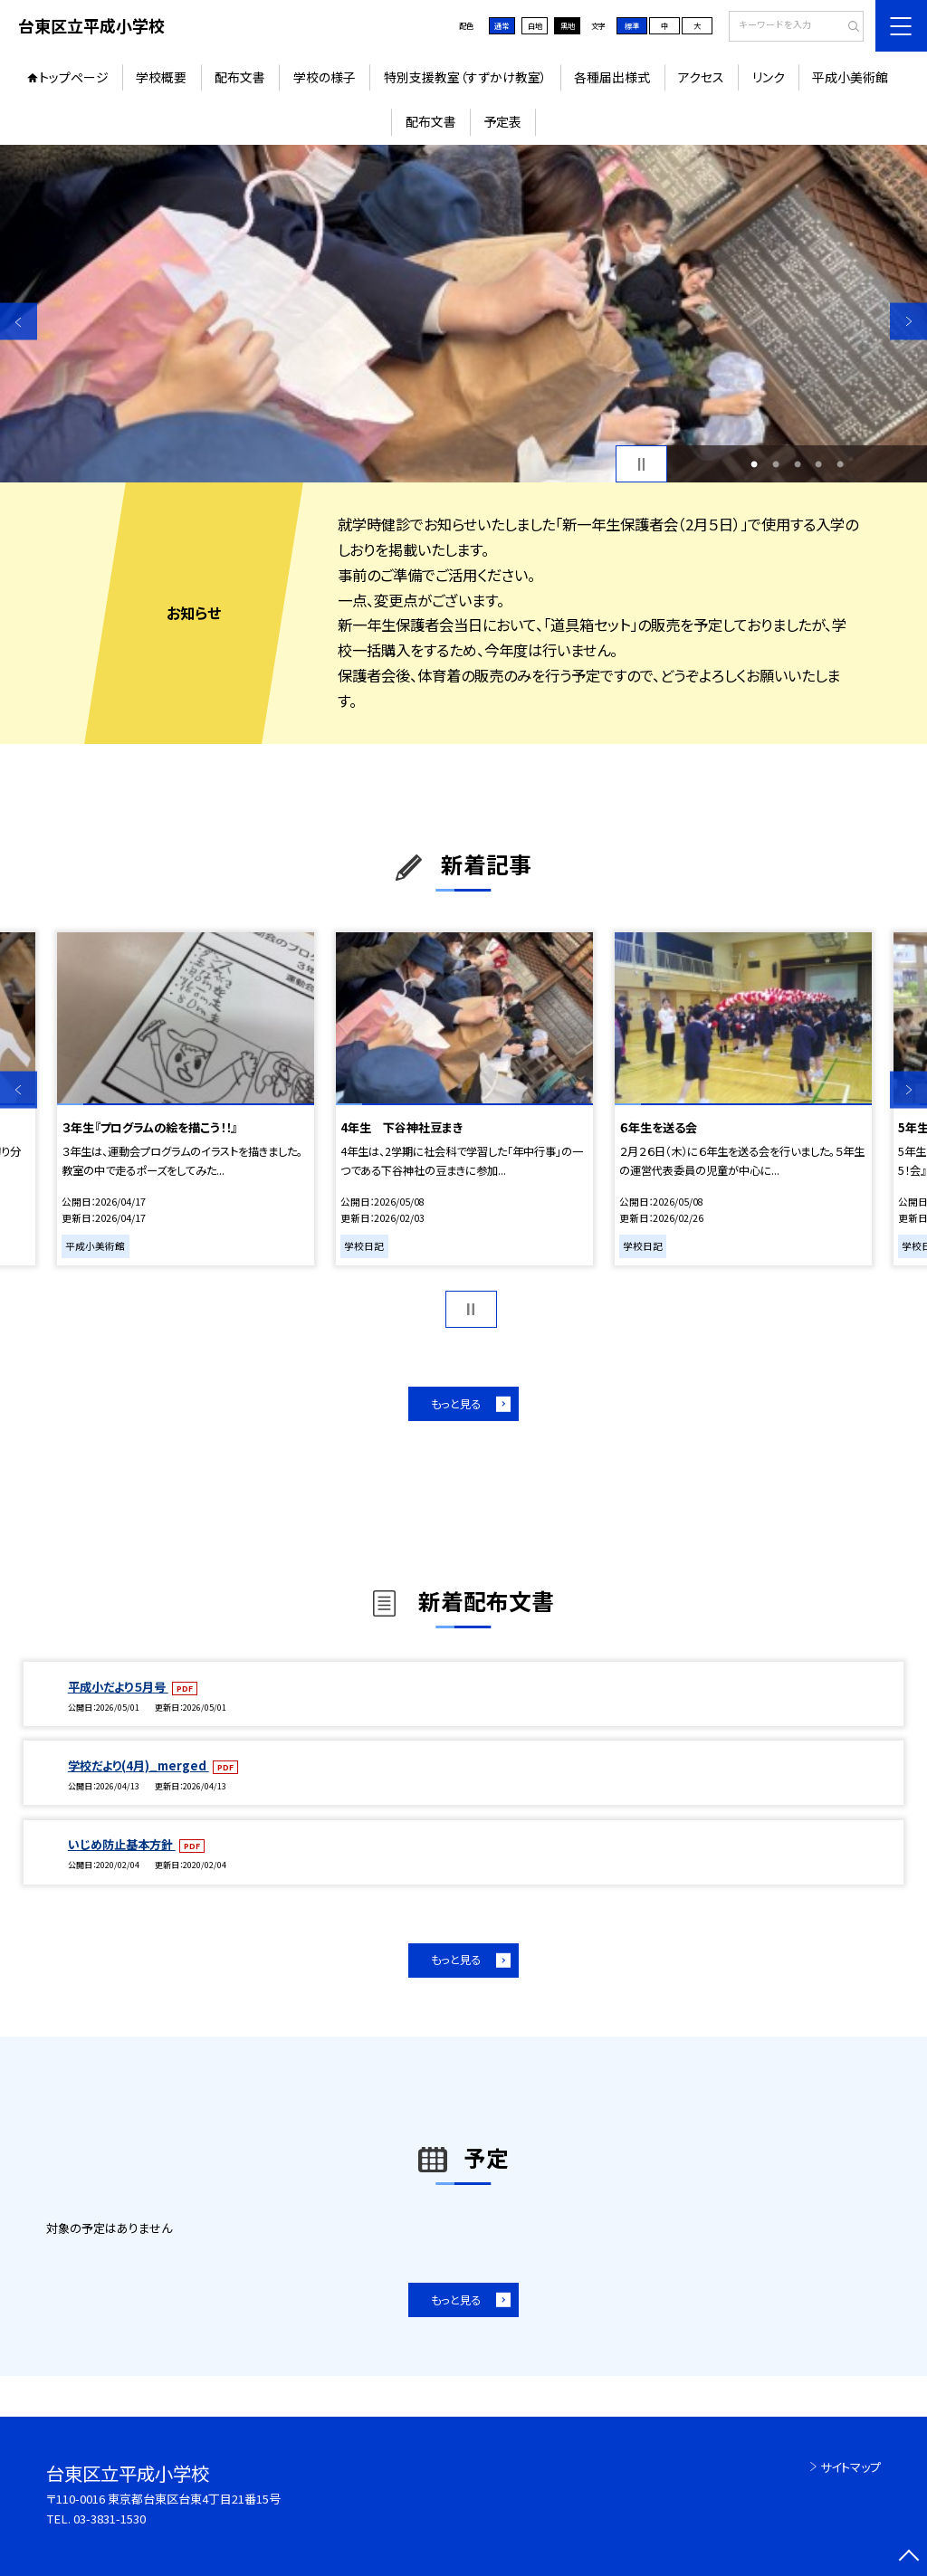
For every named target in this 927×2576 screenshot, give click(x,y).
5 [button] (840, 464)
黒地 (567, 25)
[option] (463, 313)
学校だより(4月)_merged (138, 1765)
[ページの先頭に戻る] (908, 2557)
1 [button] (754, 464)
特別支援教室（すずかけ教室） (465, 77)
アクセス (701, 77)
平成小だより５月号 (118, 1686)
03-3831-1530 (109, 2518)
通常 (501, 25)
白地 (535, 25)
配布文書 (240, 77)
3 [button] (797, 464)
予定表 (502, 121)
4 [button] (818, 464)
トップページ (74, 77)
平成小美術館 (850, 77)
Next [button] (908, 321)
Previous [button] (18, 321)
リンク (768, 77)
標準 (632, 25)
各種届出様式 (612, 77)
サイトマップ (850, 2467)
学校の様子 (324, 77)
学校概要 (161, 77)
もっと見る (456, 1404)
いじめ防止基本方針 (122, 1844)
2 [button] (775, 464)
